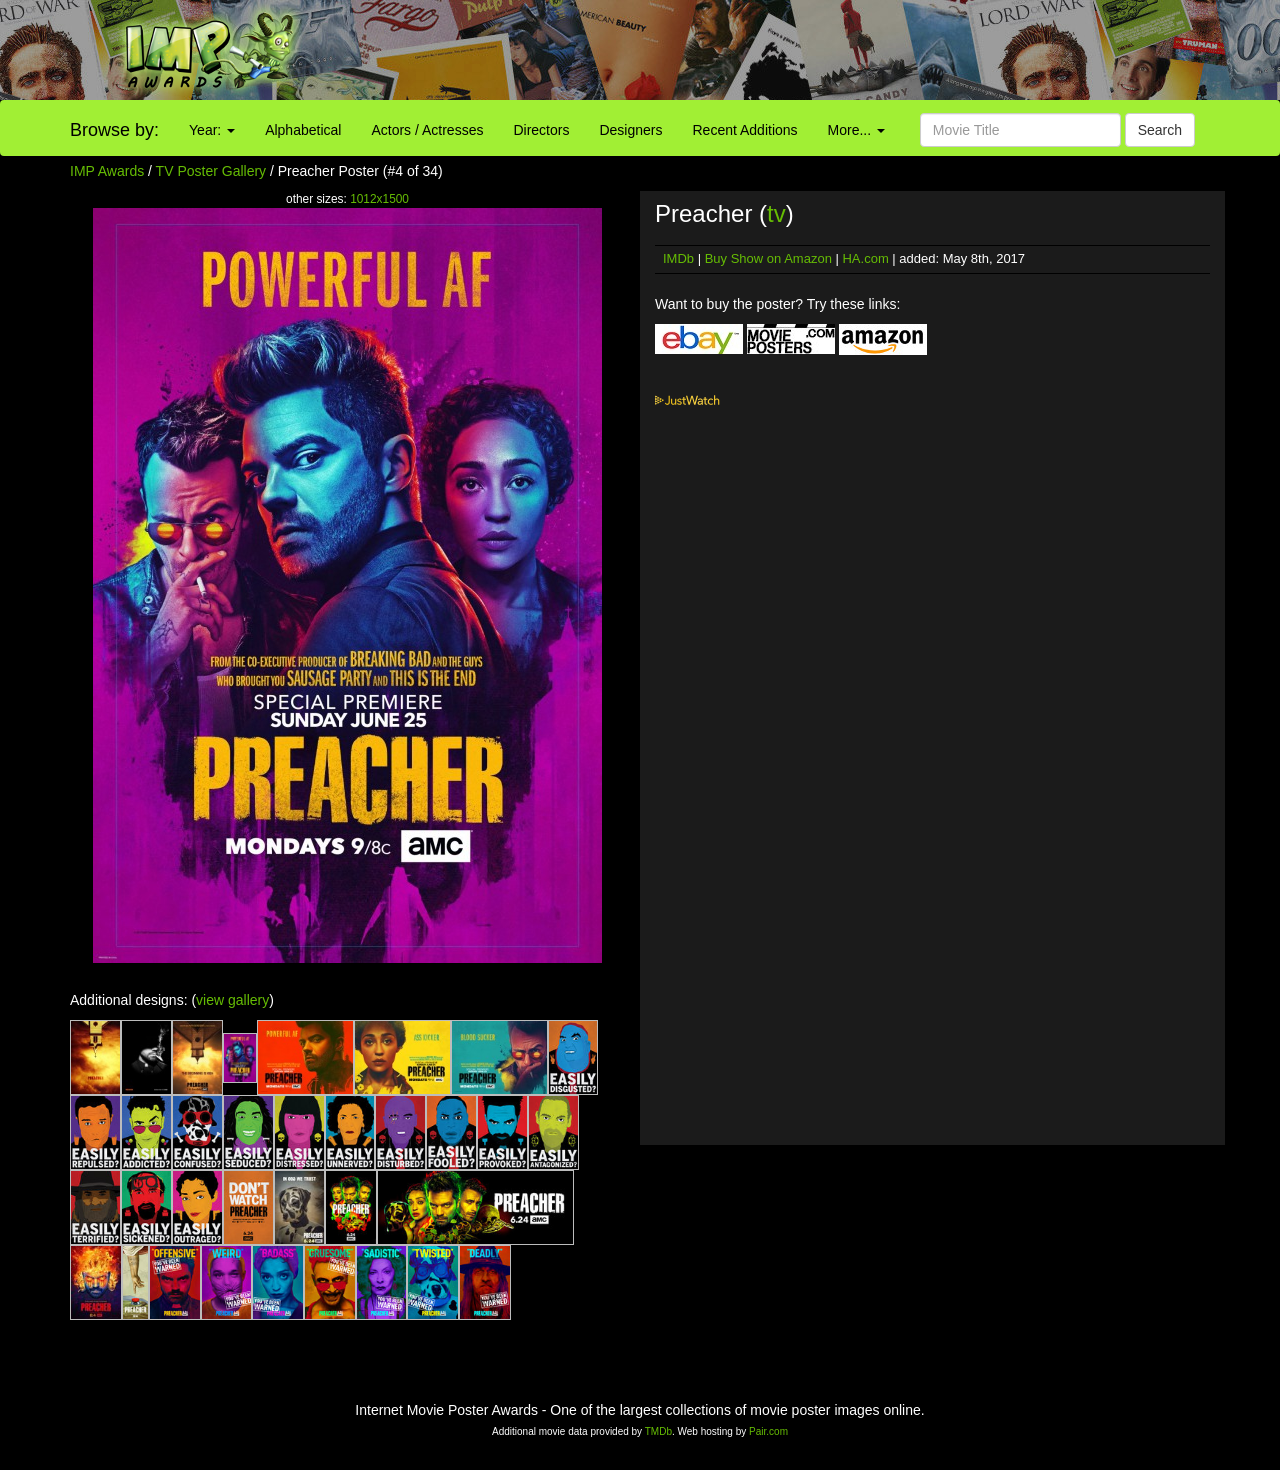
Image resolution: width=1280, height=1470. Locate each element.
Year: (212, 130)
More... (856, 130)
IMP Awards (107, 171)
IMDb (678, 258)
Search (1160, 130)
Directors (541, 130)
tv (776, 213)
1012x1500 (379, 199)
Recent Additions (745, 130)
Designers (630, 130)
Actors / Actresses (427, 130)
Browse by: (114, 130)
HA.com (865, 258)
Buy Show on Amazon (768, 258)
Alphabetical (303, 130)
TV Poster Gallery (211, 171)
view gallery (232, 1000)
